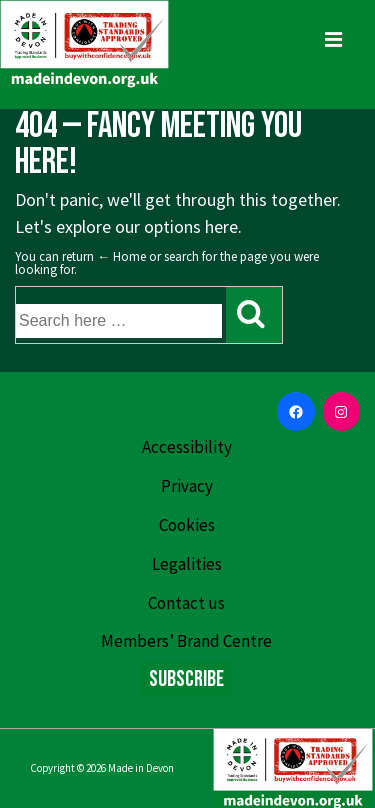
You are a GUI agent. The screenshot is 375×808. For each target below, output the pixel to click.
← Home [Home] (121, 256)
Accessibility (187, 447)
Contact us (186, 603)
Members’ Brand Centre (186, 641)
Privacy (187, 486)
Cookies (187, 525)
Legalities (187, 564)
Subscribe (186, 679)
